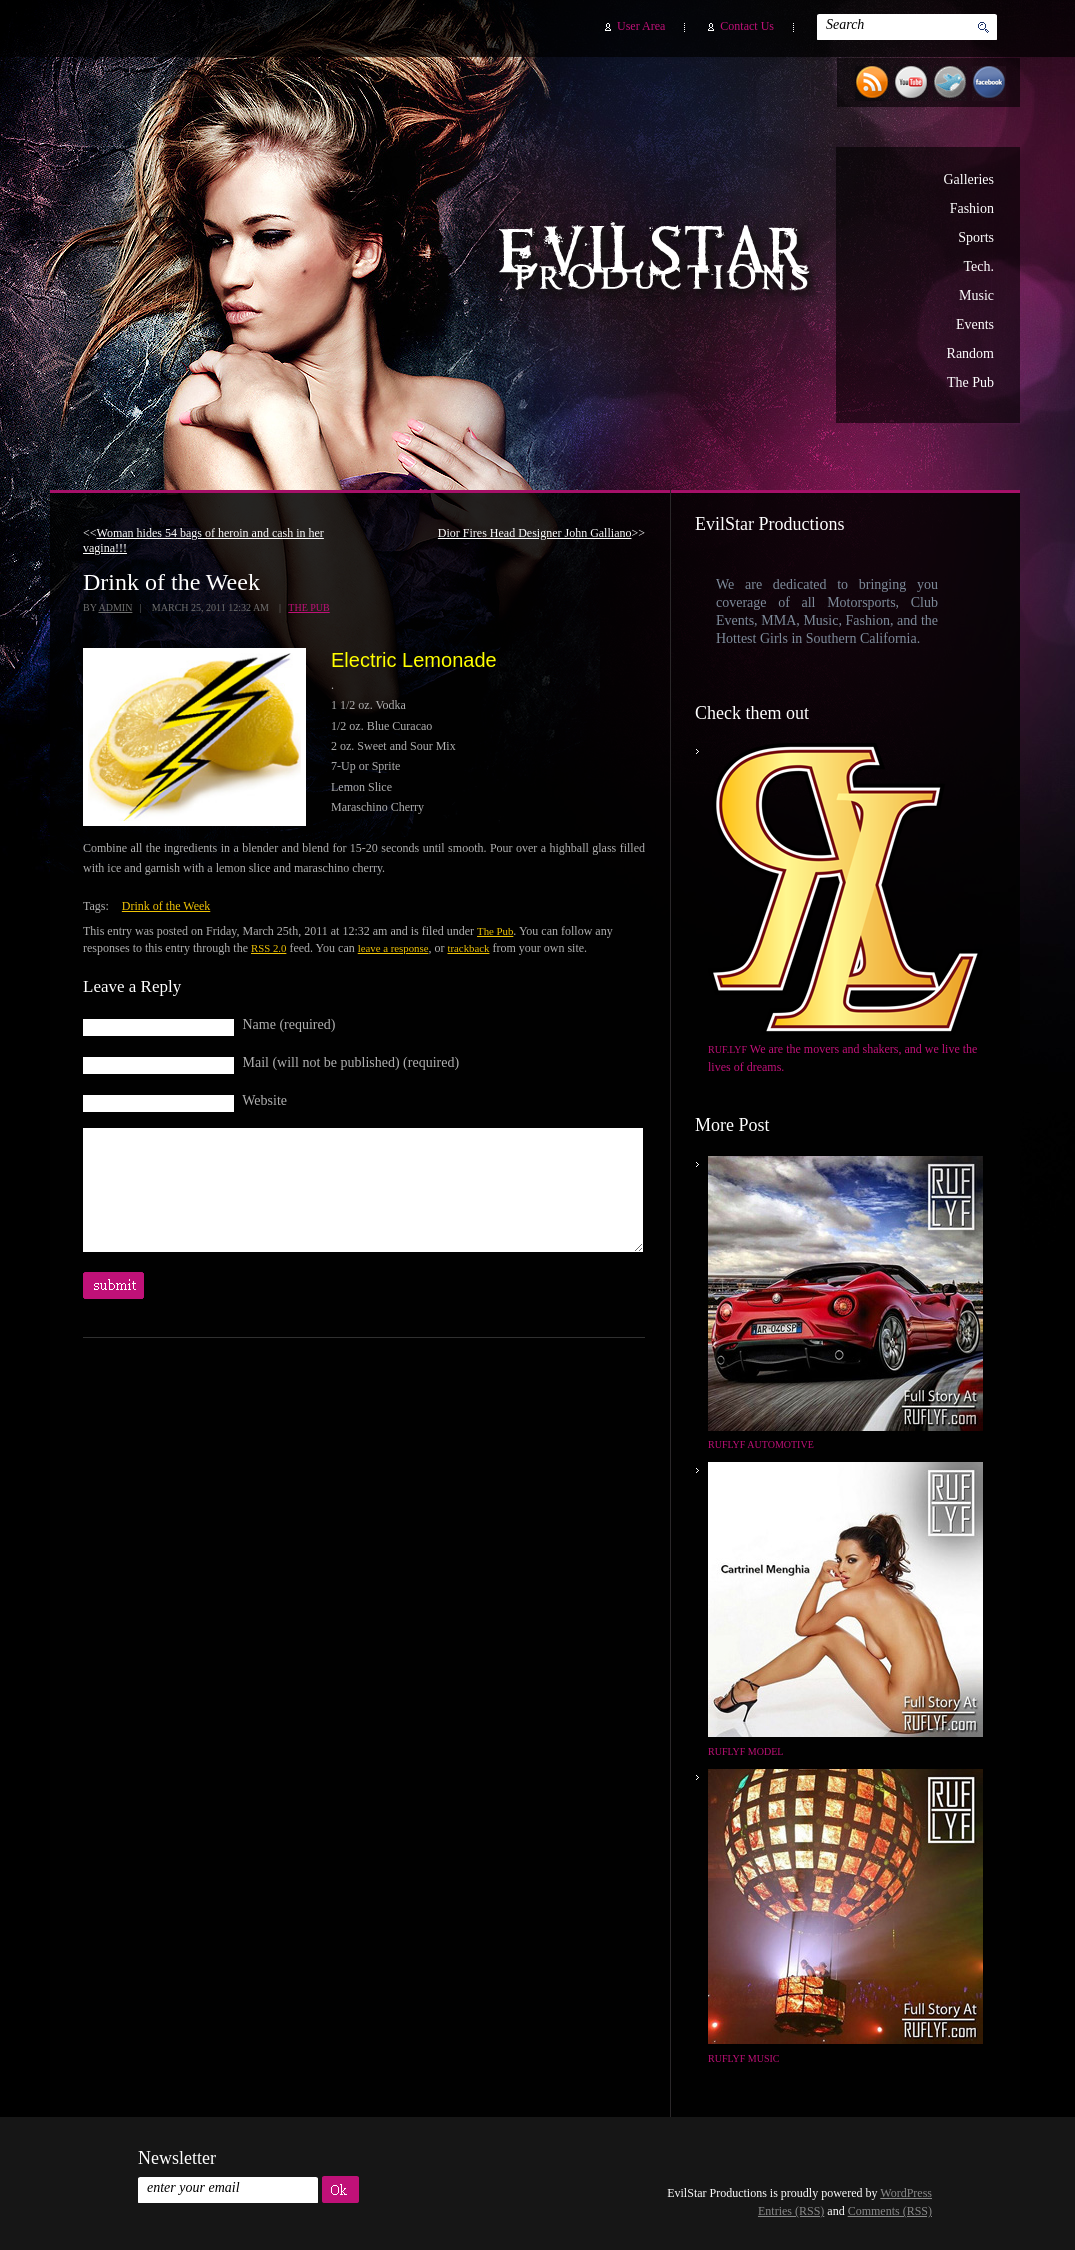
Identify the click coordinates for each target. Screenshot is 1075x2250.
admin (115, 607)
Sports (976, 237)
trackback (468, 948)
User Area (641, 26)
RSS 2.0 (268, 948)
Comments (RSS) (890, 2211)
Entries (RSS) (791, 2211)
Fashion (972, 208)
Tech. (978, 266)
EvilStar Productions (659, 261)
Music (976, 295)
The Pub (970, 382)
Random (970, 353)
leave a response (393, 948)
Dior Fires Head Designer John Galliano (535, 533)
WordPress (906, 2193)
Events (975, 324)
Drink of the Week (166, 906)
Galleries (968, 179)
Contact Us (747, 26)
